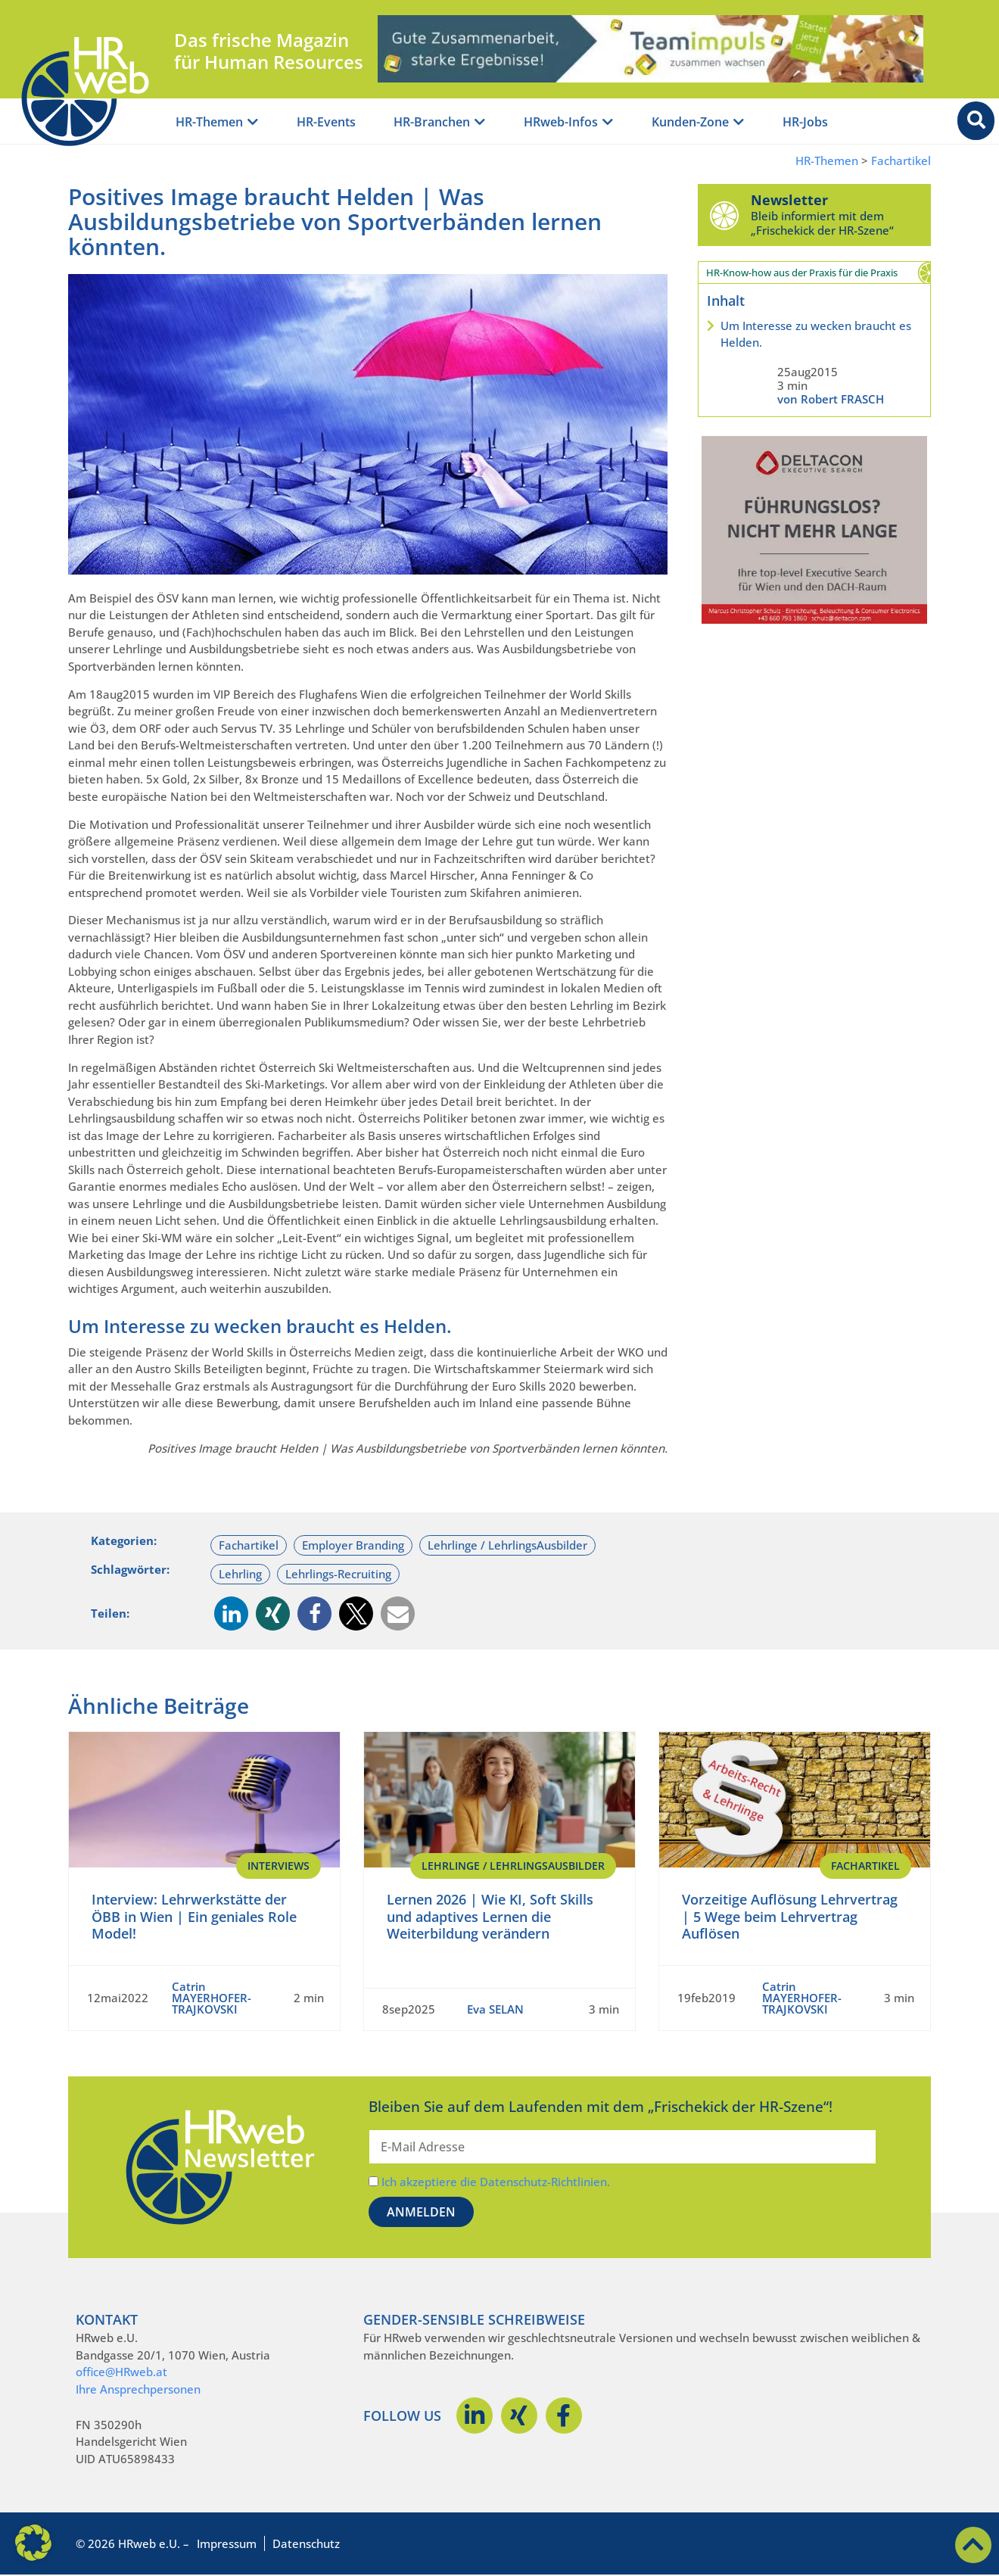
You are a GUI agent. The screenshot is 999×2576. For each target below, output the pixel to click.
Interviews (278, 1865)
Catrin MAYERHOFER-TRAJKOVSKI (211, 1998)
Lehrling (240, 1573)
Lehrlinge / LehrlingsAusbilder (507, 1545)
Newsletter (789, 200)
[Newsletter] (724, 215)
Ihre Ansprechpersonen (138, 2389)
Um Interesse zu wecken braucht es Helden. (815, 334)
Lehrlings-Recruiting (338, 1573)
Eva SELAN (495, 2009)
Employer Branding (353, 1545)
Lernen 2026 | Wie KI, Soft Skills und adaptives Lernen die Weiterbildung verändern (490, 1916)
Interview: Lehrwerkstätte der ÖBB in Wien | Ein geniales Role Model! (194, 1916)
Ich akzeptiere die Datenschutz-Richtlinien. (495, 2181)
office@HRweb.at (121, 2371)
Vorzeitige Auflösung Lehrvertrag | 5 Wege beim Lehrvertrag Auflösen (790, 1916)
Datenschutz (306, 2543)
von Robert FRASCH (830, 398)
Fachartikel (901, 161)
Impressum (227, 2543)
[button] (231, 1613)
